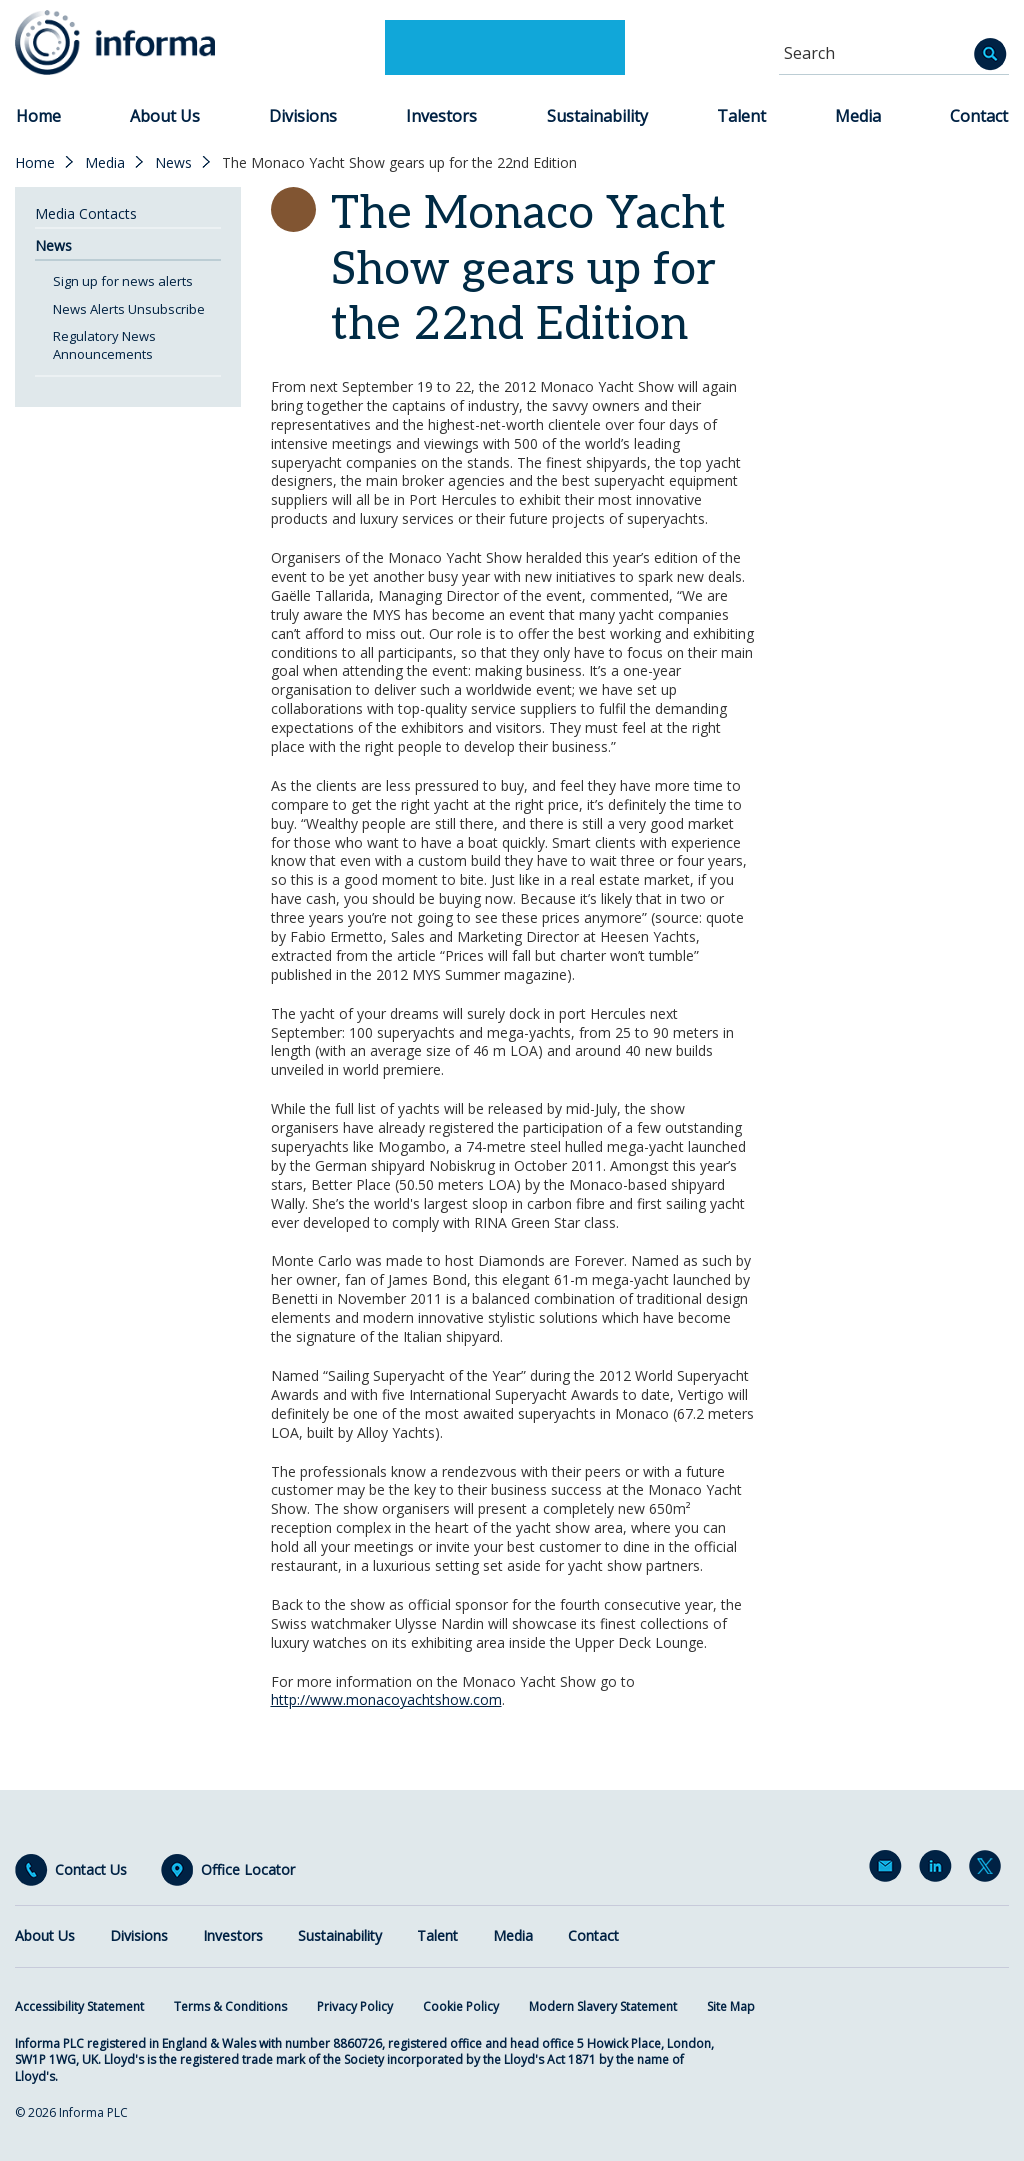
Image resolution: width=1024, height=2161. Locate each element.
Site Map (731, 2006)
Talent (741, 116)
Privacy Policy (355, 2006)
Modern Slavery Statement (603, 2006)
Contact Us (91, 1870)
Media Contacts (86, 213)
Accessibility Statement (79, 2006)
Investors (441, 116)
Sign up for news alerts (123, 281)
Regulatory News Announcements (104, 345)
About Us (165, 116)
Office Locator (248, 1870)
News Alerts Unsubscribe (129, 309)
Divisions (303, 116)
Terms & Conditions (230, 2006)
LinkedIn (939, 1870)
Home (38, 116)
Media (858, 116)
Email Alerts (889, 1870)
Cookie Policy (461, 2006)
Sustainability (597, 116)
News (173, 163)
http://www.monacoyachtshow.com (386, 1699)
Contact (979, 116)
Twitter (989, 1870)
